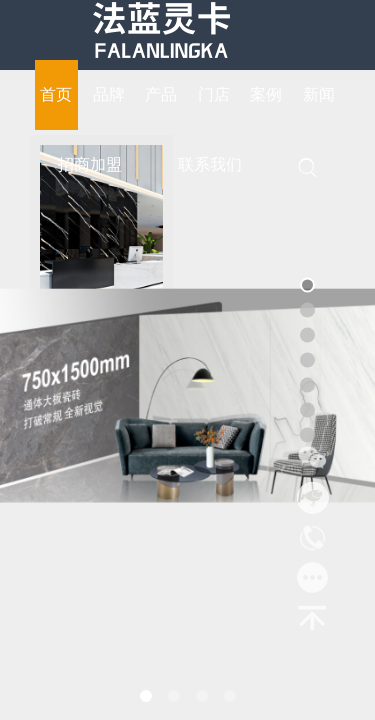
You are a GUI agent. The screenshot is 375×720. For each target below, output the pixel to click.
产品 (161, 94)
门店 (214, 94)
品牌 (109, 94)
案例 (266, 94)
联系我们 (210, 164)
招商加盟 (90, 164)
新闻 (319, 94)
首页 (56, 94)
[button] (146, 696)
